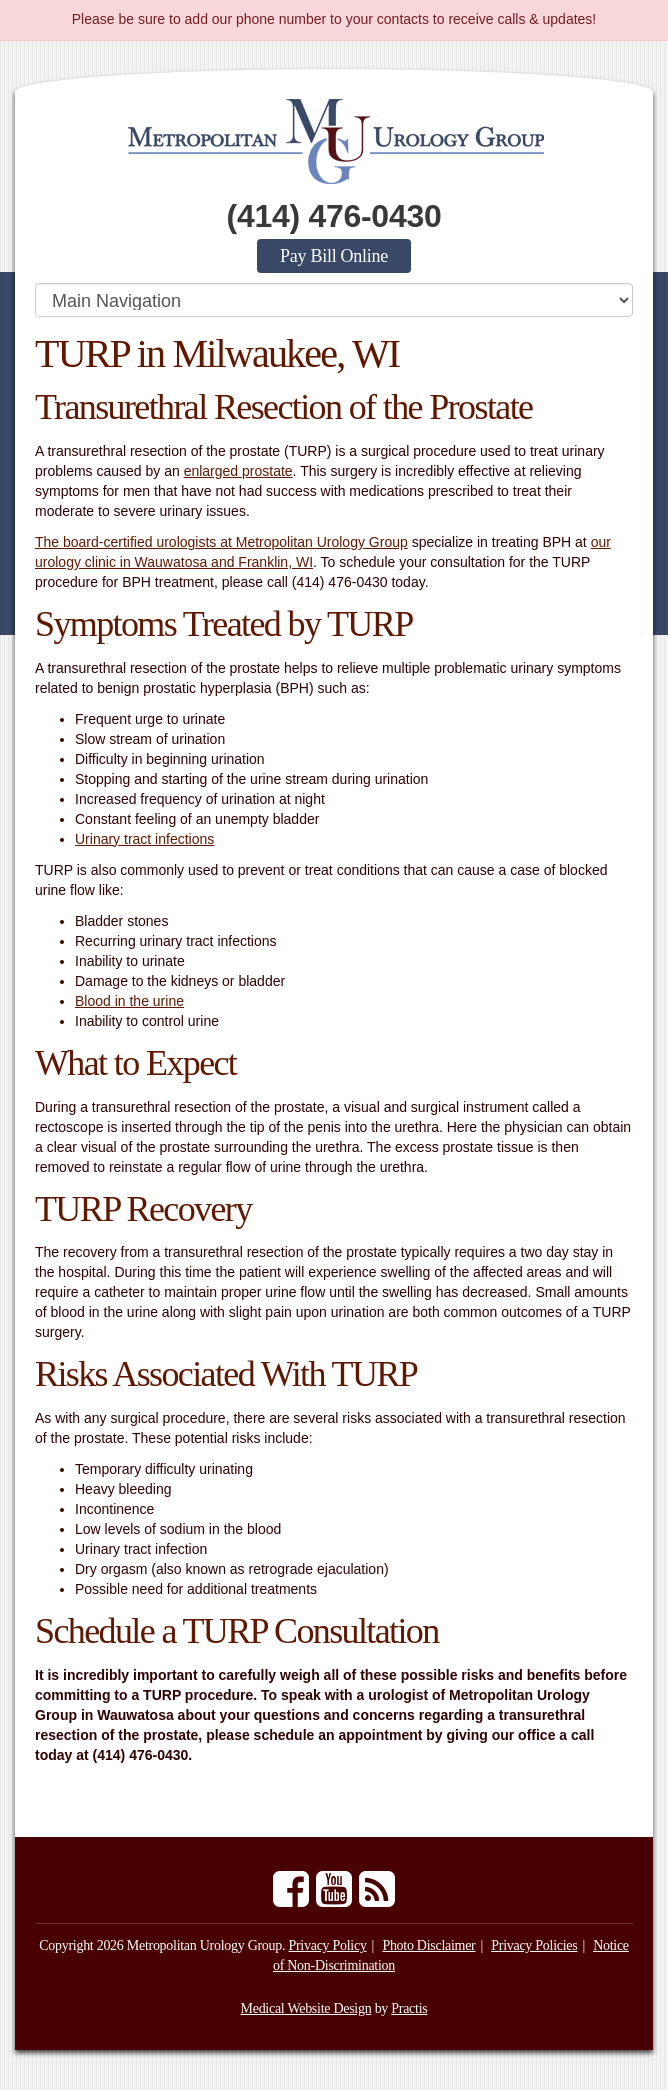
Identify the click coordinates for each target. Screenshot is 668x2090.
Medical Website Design (306, 2008)
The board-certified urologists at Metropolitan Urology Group (221, 542)
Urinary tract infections (144, 839)
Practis (409, 2008)
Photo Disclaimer (428, 1945)
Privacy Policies (534, 1945)
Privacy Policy (327, 1945)
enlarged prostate (238, 471)
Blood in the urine (129, 1001)
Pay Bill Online (334, 256)
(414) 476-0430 (334, 216)
